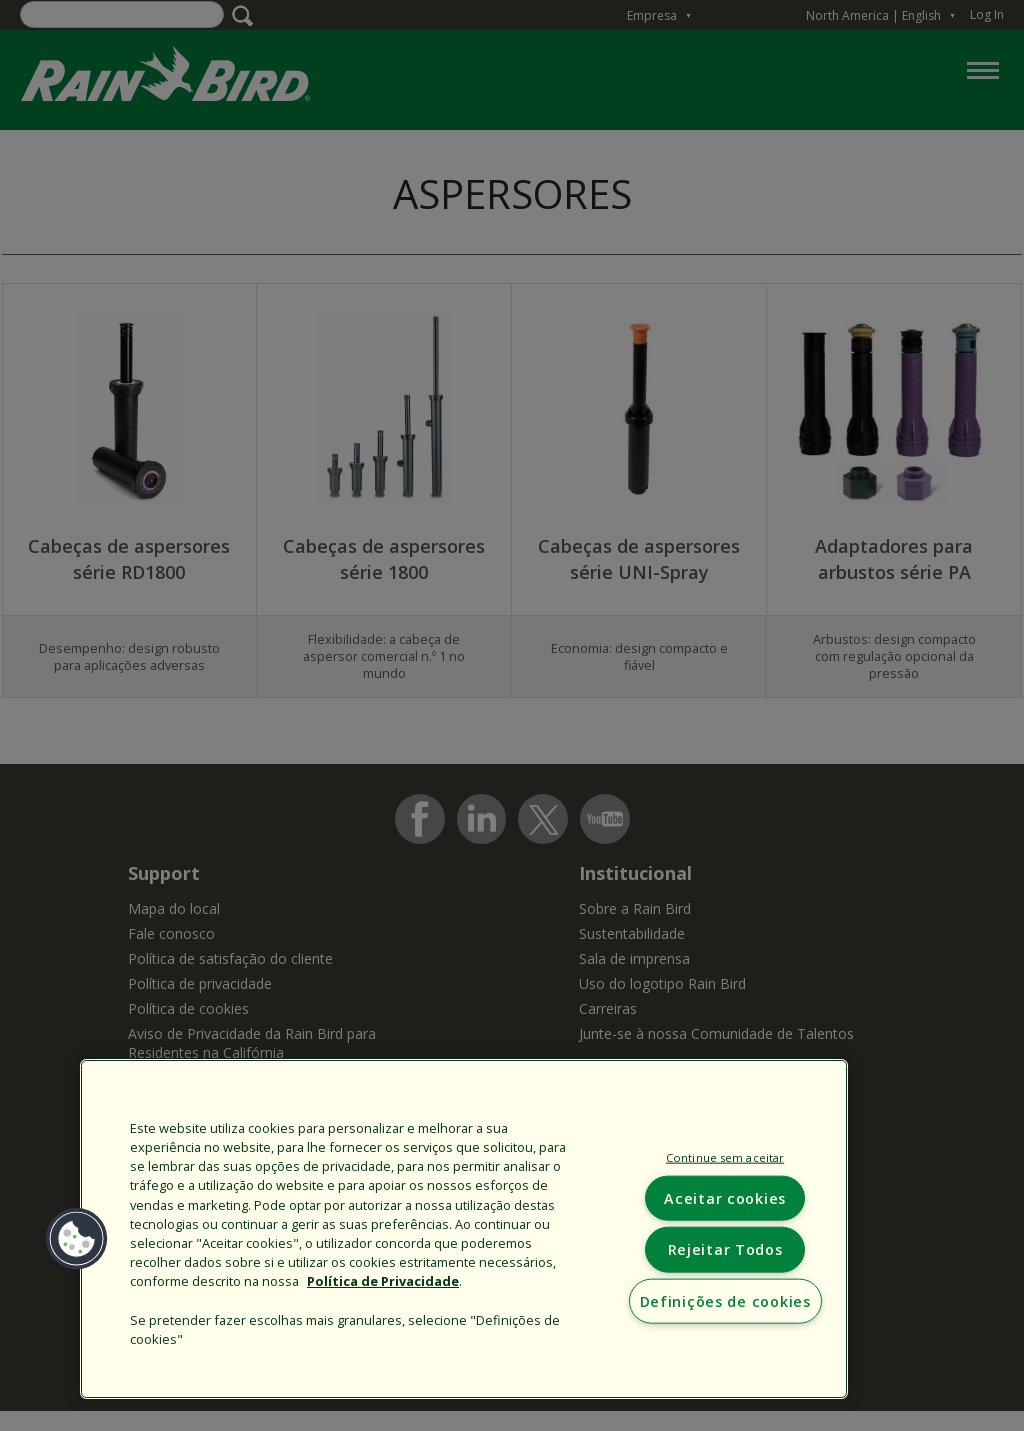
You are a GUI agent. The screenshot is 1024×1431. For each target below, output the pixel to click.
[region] (464, 1229)
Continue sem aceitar (725, 1157)
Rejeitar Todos (725, 1249)
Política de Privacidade (383, 1281)
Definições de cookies (725, 1300)
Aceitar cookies (725, 1198)
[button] (77, 1239)
